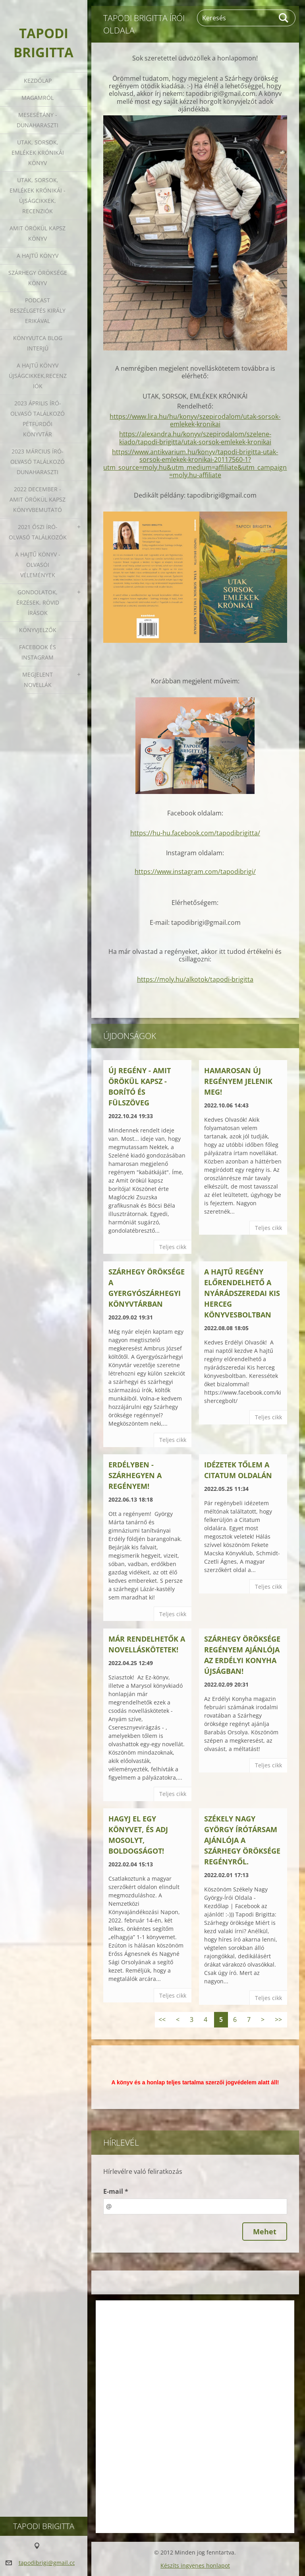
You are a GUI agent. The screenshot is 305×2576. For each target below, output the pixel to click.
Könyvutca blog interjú (37, 343)
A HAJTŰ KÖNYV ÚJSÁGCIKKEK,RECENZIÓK (38, 376)
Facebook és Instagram (37, 652)
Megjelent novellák (37, 680)
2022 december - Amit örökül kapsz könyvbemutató (38, 499)
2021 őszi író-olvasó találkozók (38, 532)
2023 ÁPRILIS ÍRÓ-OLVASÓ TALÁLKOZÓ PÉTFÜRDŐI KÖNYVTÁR (37, 418)
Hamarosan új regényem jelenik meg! (238, 1081)
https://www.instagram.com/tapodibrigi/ (195, 871)
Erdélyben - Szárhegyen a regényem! (135, 1475)
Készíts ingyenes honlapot (195, 2565)
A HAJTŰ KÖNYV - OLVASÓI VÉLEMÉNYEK (37, 565)
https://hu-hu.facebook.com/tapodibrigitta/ (195, 833)
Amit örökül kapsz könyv (38, 233)
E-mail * (115, 2191)
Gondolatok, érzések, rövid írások (37, 602)
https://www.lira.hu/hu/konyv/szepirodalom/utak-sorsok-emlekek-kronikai (195, 420)
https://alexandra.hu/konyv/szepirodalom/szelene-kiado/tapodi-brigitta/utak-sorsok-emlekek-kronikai (195, 438)
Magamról (37, 97)
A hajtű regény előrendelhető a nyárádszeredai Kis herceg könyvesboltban (242, 1293)
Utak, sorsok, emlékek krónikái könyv (38, 152)
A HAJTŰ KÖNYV (37, 255)
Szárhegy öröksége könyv (37, 278)
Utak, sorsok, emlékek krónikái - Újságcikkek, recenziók (38, 195)
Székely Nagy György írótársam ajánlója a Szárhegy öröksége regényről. (242, 1840)
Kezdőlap (38, 80)
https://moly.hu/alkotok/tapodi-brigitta (195, 979)
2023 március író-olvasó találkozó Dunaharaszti (37, 461)
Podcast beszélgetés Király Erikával (38, 310)
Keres (284, 18)
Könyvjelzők (37, 630)
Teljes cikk (172, 1247)
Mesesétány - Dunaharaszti (37, 120)
